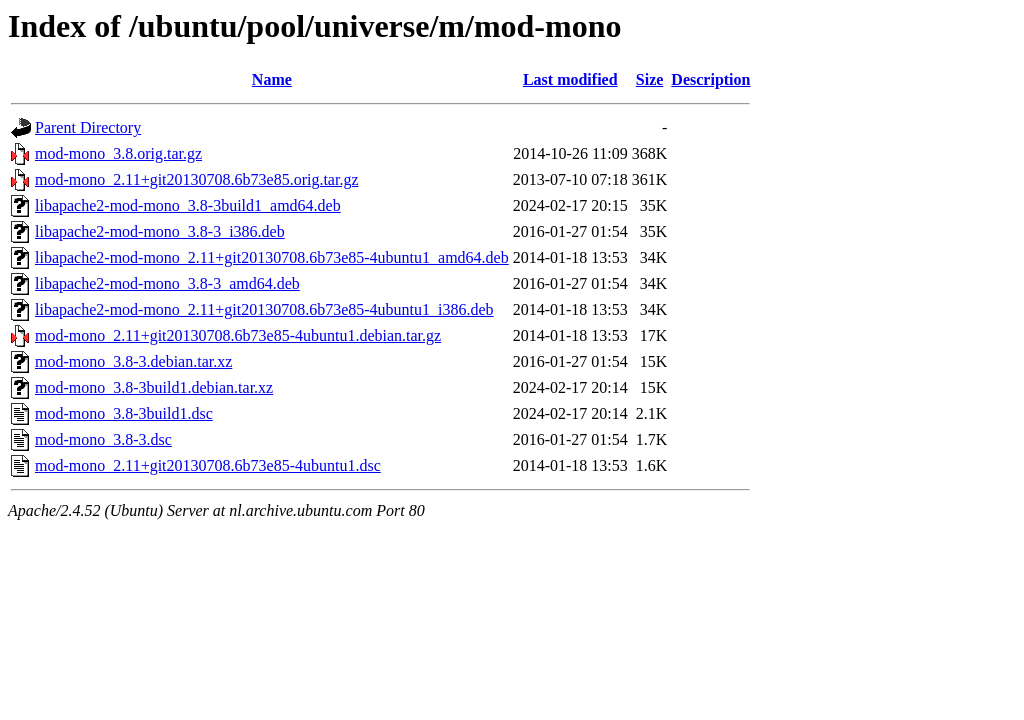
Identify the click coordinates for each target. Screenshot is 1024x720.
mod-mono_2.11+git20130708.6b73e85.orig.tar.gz (197, 179)
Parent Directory (88, 127)
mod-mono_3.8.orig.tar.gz (118, 153)
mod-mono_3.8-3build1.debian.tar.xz (154, 387)
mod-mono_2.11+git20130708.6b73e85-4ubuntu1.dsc (208, 465)
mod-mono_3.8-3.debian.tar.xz (133, 361)
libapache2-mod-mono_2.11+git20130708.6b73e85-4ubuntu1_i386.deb (264, 309)
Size (650, 79)
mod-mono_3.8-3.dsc (103, 439)
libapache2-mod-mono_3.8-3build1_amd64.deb (188, 205)
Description (710, 79)
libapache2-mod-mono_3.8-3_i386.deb (160, 231)
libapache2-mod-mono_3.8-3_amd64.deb (167, 283)
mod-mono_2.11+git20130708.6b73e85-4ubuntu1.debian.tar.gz (238, 335)
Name (272, 79)
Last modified (570, 79)
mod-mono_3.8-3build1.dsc (124, 413)
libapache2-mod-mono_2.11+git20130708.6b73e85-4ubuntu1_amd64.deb (272, 257)
